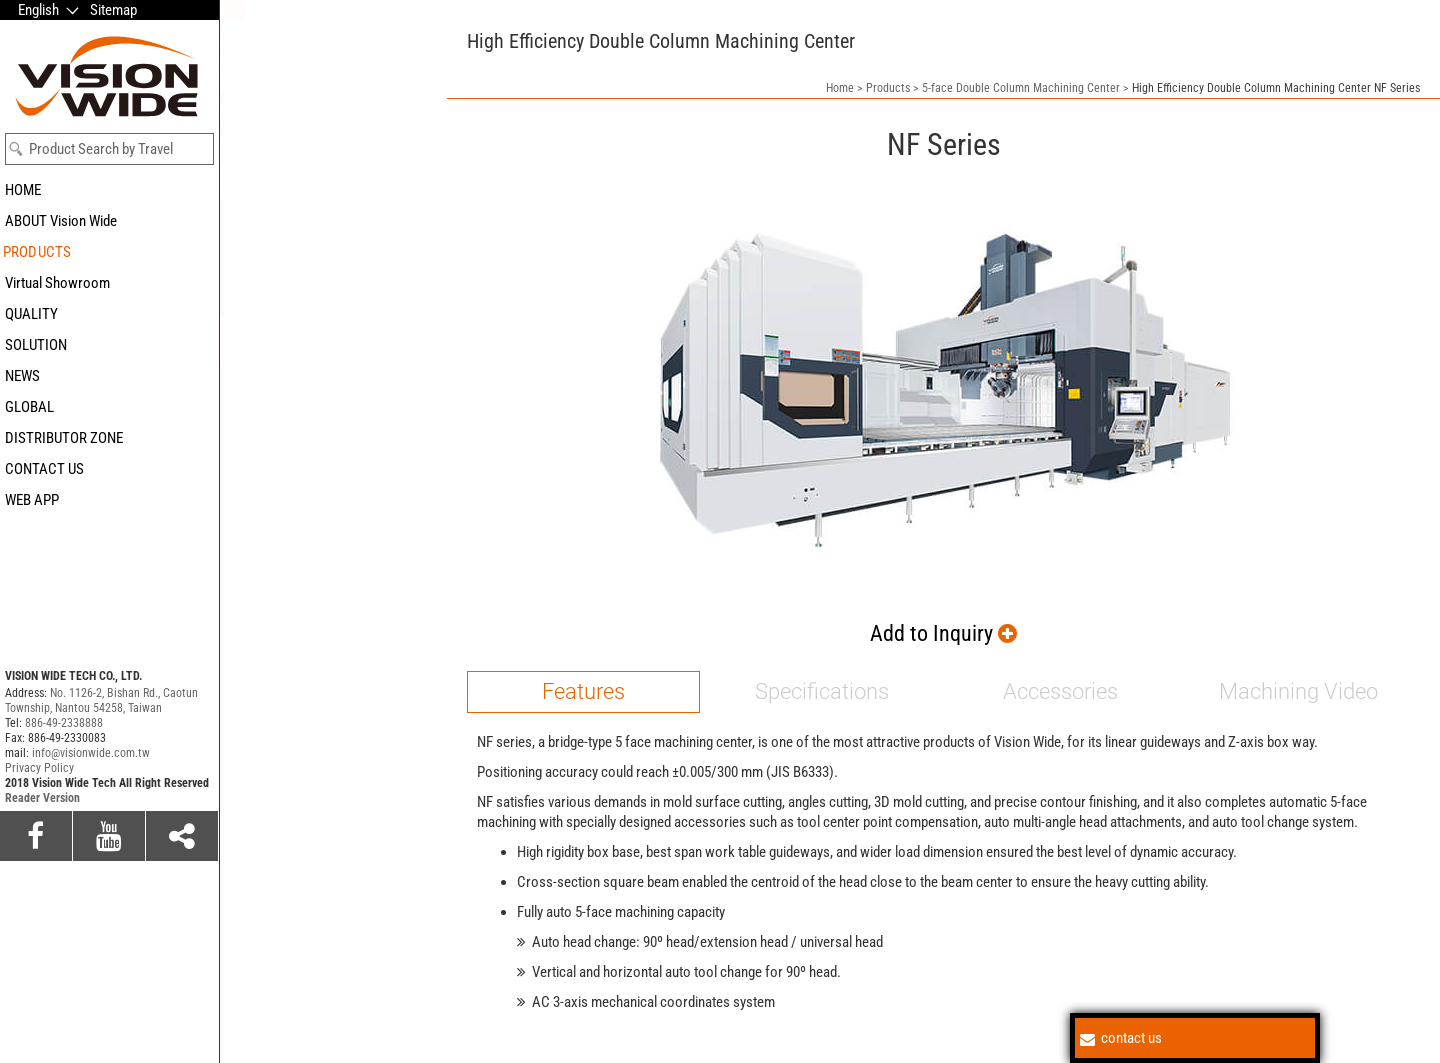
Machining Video (1298, 691)
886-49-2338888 (64, 723)
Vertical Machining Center (299, 809)
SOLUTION (36, 345)
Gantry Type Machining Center (311, 600)
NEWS (22, 376)
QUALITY (31, 314)
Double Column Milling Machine (315, 841)
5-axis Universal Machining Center (322, 216)
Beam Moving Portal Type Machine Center (324, 642)
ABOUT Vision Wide (61, 221)
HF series (252, 500)
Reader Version (42, 798)
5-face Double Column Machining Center (320, 342)
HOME (23, 190)
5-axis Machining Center (294, 248)
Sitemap (113, 10)
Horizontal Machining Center (307, 725)
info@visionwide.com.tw (91, 753)
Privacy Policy (39, 768)
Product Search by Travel (101, 149)
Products (888, 88)
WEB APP (32, 500)
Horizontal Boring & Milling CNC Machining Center (316, 767)
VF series (252, 572)
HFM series (258, 524)
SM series (254, 380)
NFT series (256, 476)
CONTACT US (44, 469)
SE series (252, 404)
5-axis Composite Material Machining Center (301, 290)
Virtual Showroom (57, 283)
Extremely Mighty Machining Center (326, 684)
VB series (252, 548)
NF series (252, 452)
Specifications (822, 691)
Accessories (1060, 691)
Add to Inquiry (943, 633)
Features (583, 691)
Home (840, 88)
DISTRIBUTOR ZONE (64, 438)
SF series (252, 428)
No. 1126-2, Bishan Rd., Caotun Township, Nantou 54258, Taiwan (101, 700)
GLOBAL (29, 407)
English (38, 10)
